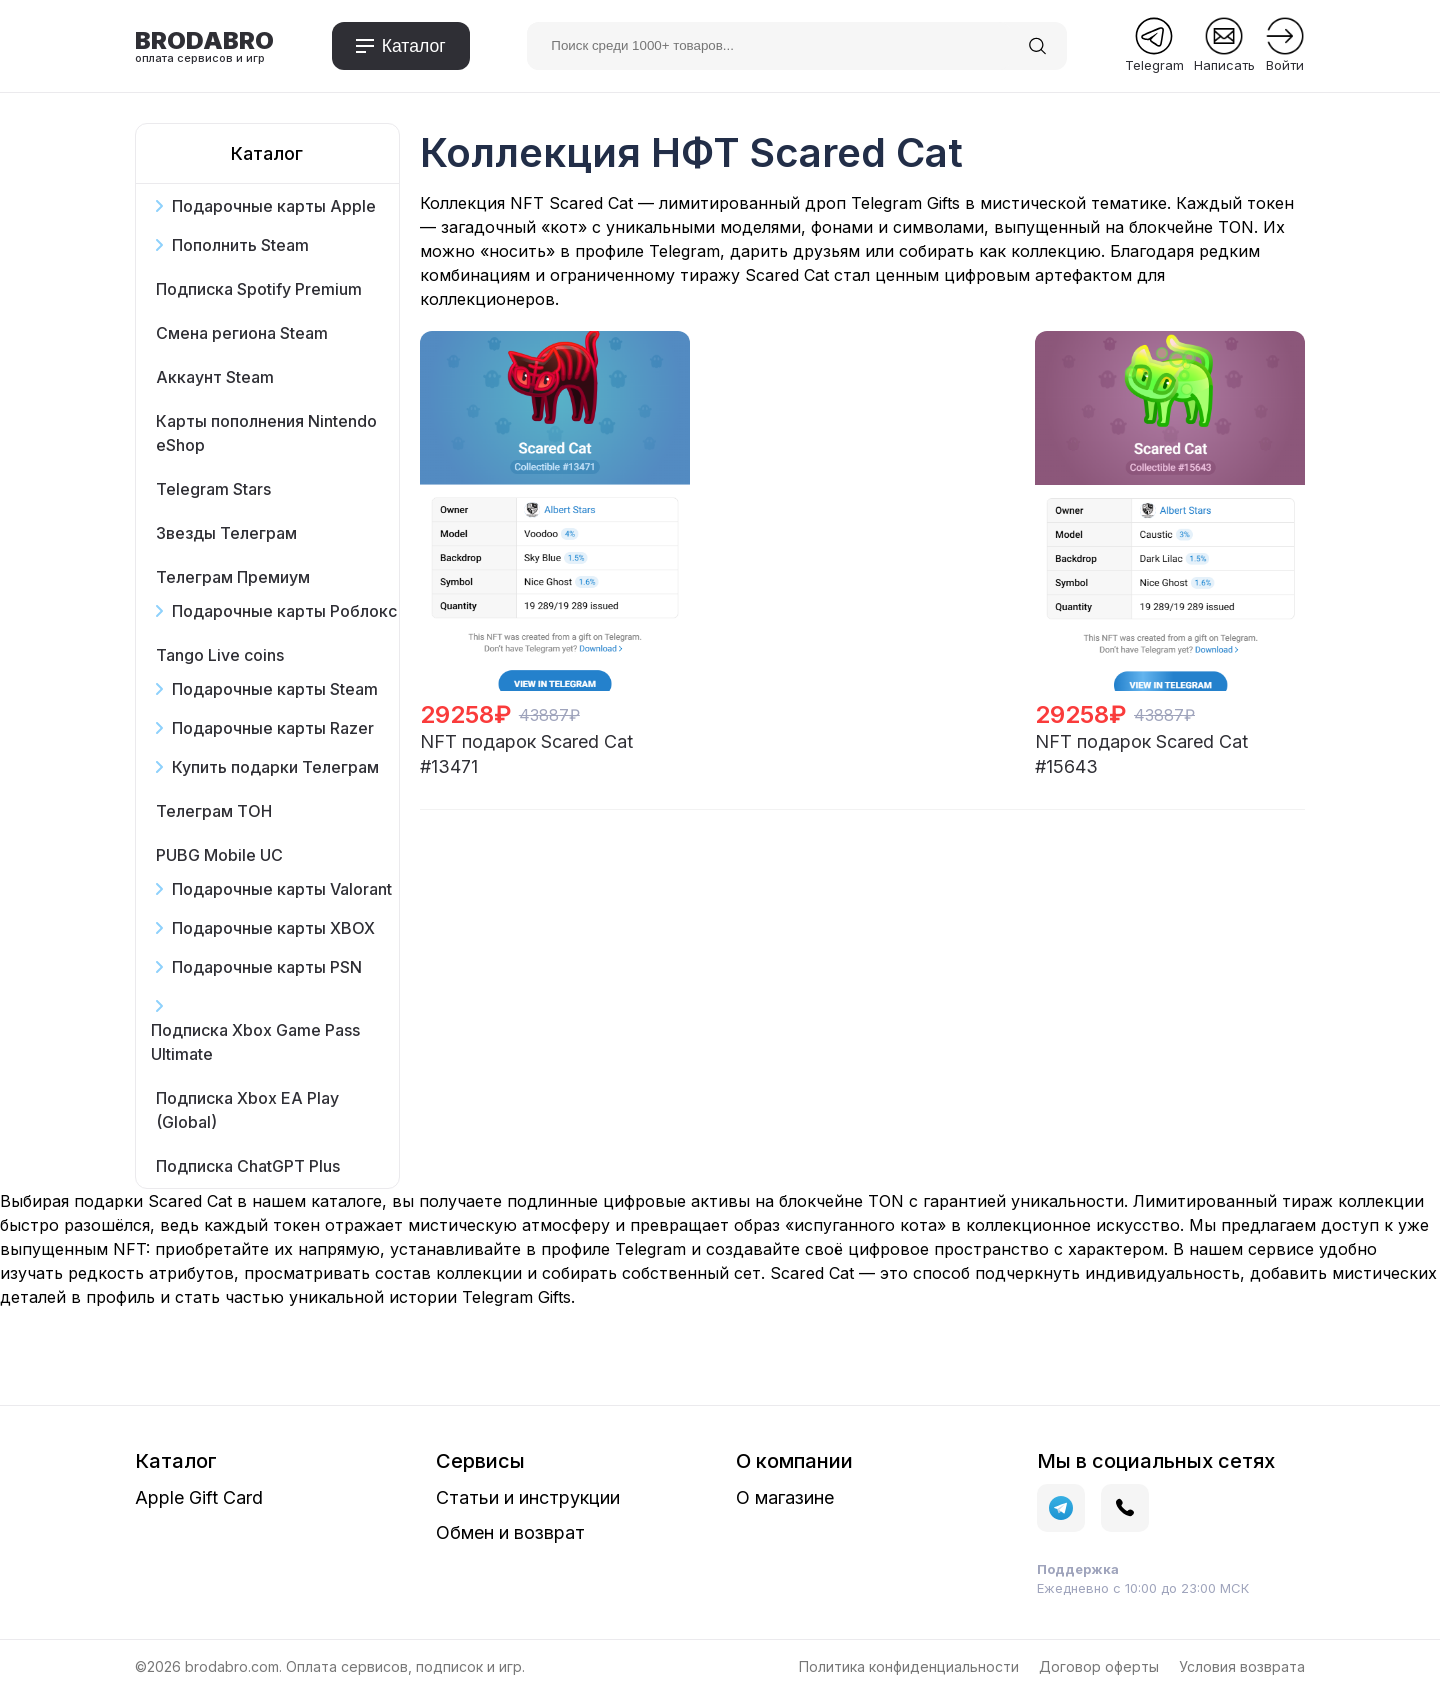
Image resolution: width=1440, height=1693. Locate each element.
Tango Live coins (220, 655)
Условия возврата (1242, 1666)
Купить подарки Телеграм (275, 767)
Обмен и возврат (510, 1532)
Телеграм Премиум (233, 577)
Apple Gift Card (199, 1497)
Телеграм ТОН (214, 811)
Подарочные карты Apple (274, 206)
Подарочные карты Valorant (282, 889)
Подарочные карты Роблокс (284, 611)
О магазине (785, 1497)
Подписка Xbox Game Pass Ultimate (255, 1042)
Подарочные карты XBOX (273, 928)
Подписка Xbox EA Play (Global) (247, 1110)
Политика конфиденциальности (909, 1666)
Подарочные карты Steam (275, 689)
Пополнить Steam (240, 245)
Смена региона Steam (242, 333)
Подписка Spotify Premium (259, 289)
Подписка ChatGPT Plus (248, 1166)
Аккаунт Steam (215, 377)
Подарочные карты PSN (267, 967)
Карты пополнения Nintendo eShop (266, 433)
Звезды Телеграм (226, 533)
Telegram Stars (213, 489)
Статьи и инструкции (528, 1497)
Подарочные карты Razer (273, 728)
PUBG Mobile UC (219, 855)
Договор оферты (1099, 1666)
